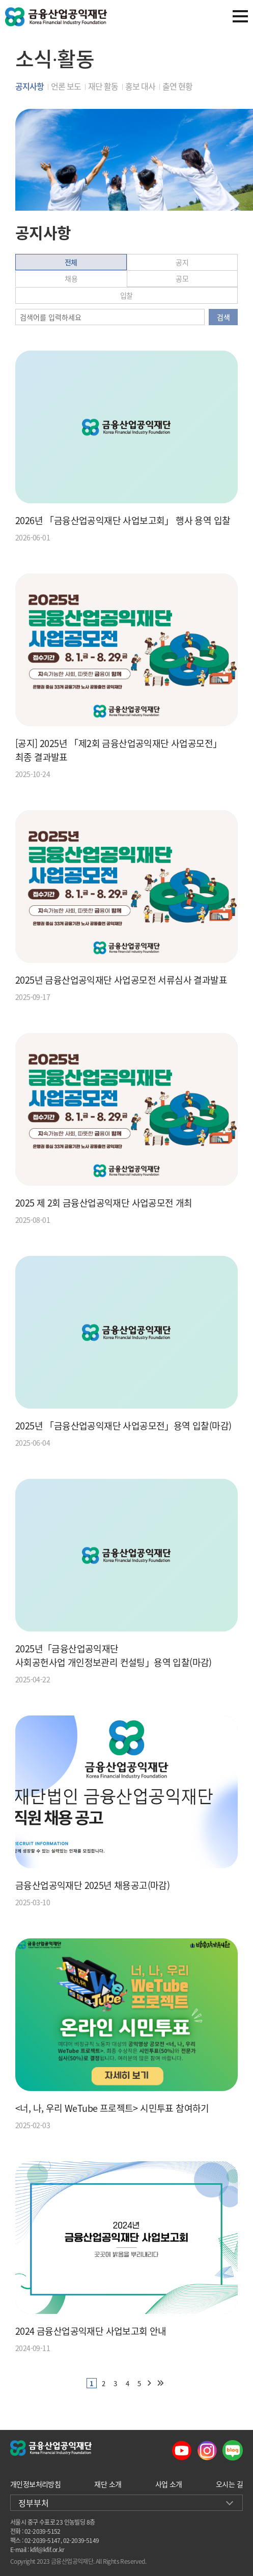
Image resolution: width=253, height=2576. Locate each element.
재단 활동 (103, 86)
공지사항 (29, 86)
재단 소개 (107, 2484)
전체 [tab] (71, 262)
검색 (223, 317)
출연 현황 (177, 86)
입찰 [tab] (126, 295)
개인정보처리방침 (35, 2484)
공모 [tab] (182, 278)
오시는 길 (229, 2484)
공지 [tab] (182, 262)
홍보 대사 (140, 86)
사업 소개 (168, 2484)
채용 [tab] (71, 278)
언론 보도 (66, 86)
